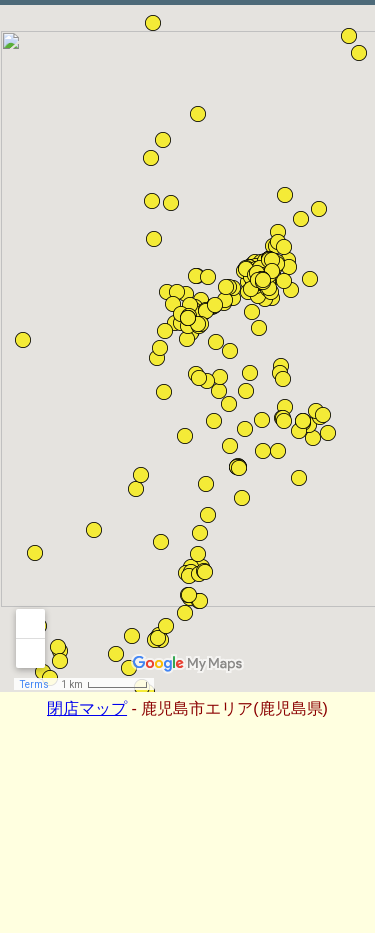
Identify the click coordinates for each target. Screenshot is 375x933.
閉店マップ (87, 708)
